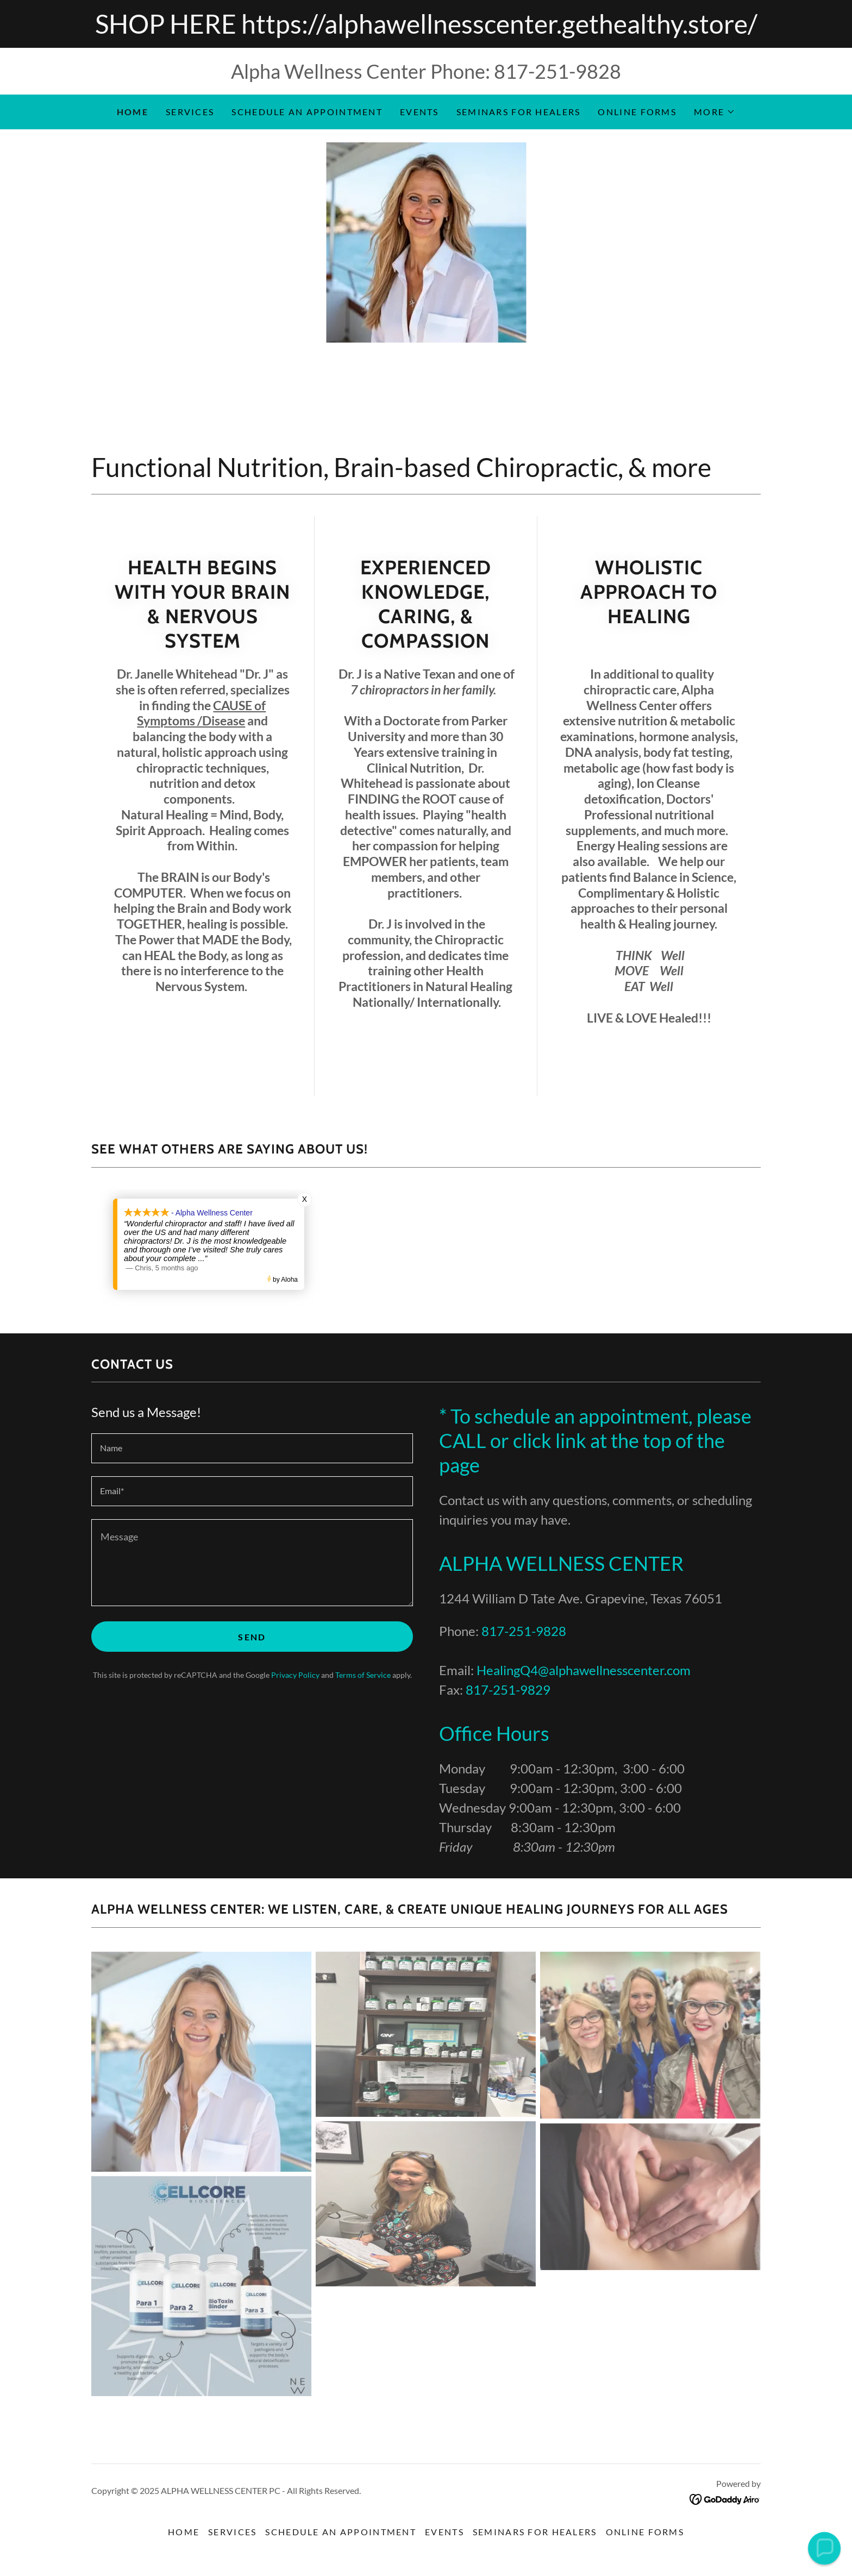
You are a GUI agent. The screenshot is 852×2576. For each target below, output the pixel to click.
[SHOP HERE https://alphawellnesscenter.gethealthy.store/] (426, 23)
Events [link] (419, 111)
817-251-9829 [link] (508, 1689)
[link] (725, 2498)
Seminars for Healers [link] (518, 111)
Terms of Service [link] (363, 1674)
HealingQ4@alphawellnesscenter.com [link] (584, 1670)
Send (252, 1637)
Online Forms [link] (637, 111)
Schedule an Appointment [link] (307, 111)
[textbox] (252, 1448)
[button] (714, 111)
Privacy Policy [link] (295, 1674)
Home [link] (132, 111)
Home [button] (183, 2532)
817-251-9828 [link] (557, 71)
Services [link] (190, 111)
